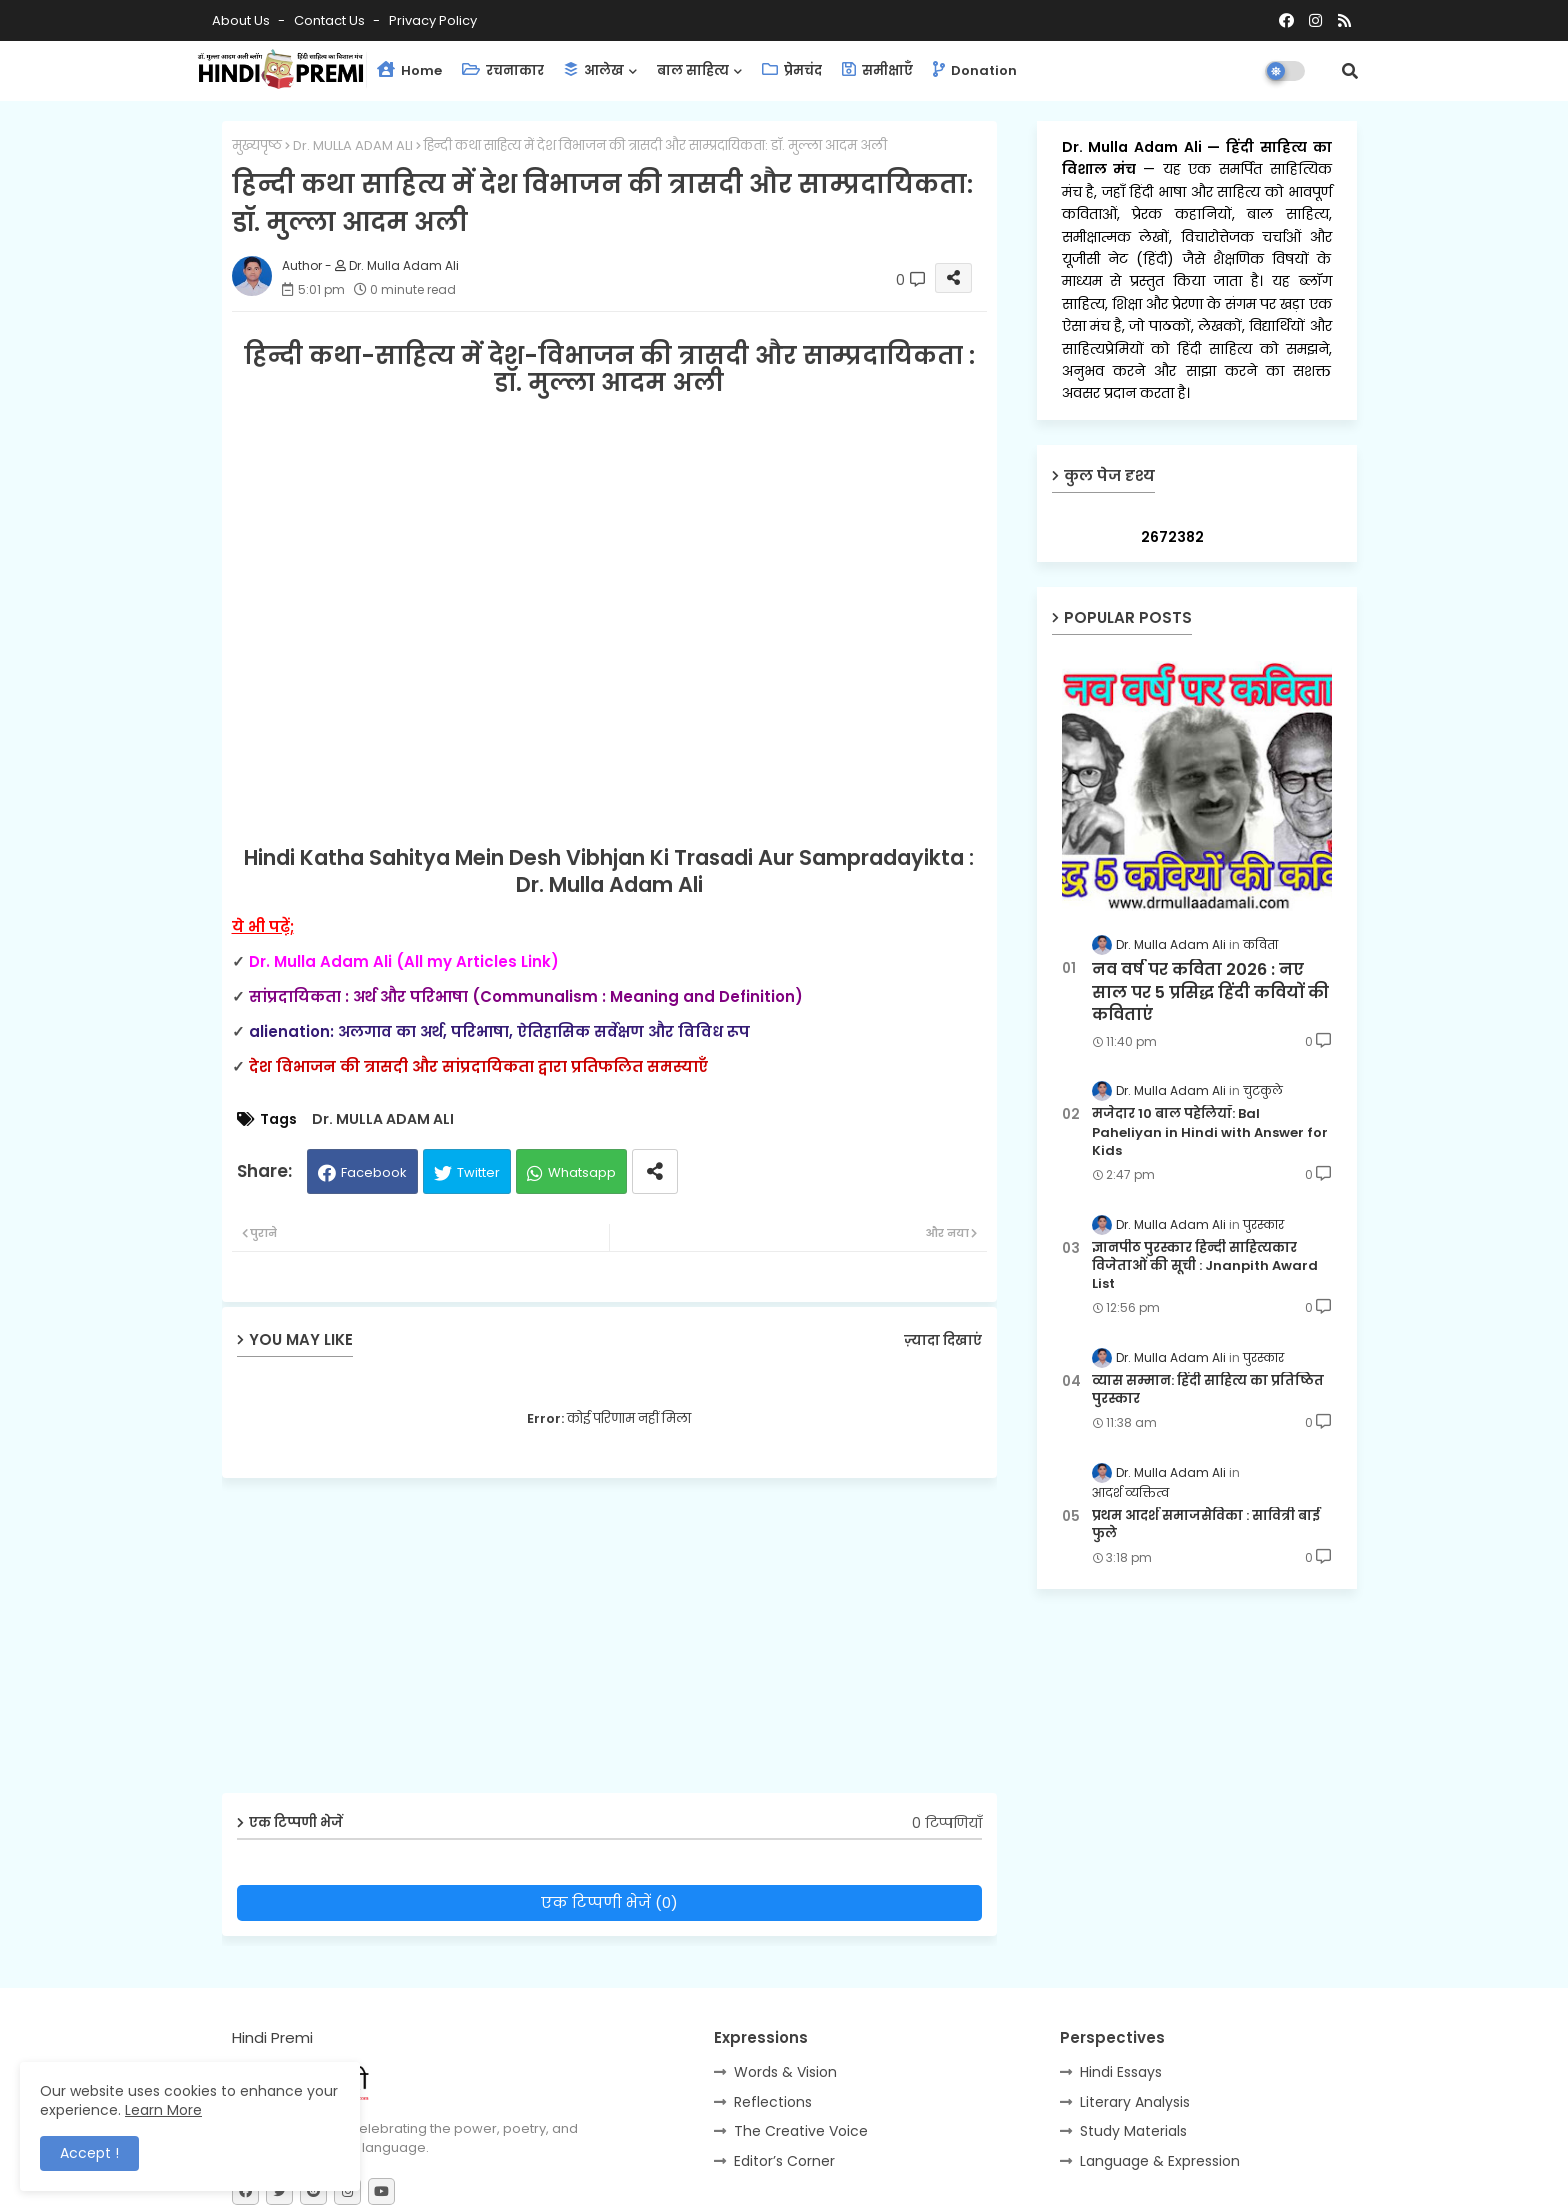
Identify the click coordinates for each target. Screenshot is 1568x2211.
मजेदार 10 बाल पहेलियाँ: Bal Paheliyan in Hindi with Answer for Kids (1210, 1132)
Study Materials (1133, 2131)
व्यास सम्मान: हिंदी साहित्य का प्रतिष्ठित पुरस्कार (1208, 1390)
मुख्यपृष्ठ (257, 145)
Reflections (773, 2102)
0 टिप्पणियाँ (947, 1823)
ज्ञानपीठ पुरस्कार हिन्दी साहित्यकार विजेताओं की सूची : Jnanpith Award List (1205, 1266)
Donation (975, 70)
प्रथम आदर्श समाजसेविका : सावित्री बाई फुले (1206, 1525)
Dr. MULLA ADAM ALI (353, 145)
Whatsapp (582, 1172)
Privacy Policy (433, 20)
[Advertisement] (624, 1643)
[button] (1350, 71)
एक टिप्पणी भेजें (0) (609, 1902)
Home (409, 70)
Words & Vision (785, 2072)
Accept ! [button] (89, 2153)
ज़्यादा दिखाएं (943, 1340)
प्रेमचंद (792, 70)
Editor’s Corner (784, 2161)
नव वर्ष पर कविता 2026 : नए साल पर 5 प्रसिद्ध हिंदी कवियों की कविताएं (1210, 992)
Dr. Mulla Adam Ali (1135, 147)
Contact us (331, 20)
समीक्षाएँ (877, 70)
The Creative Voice (801, 2131)
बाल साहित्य (693, 70)
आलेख (594, 70)
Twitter (478, 1172)
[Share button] (655, 1171)
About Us (242, 20)
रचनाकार (503, 70)
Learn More (163, 2110)
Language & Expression (1160, 2161)
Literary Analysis (1135, 2102)
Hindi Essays (1121, 2072)
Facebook (374, 1172)
